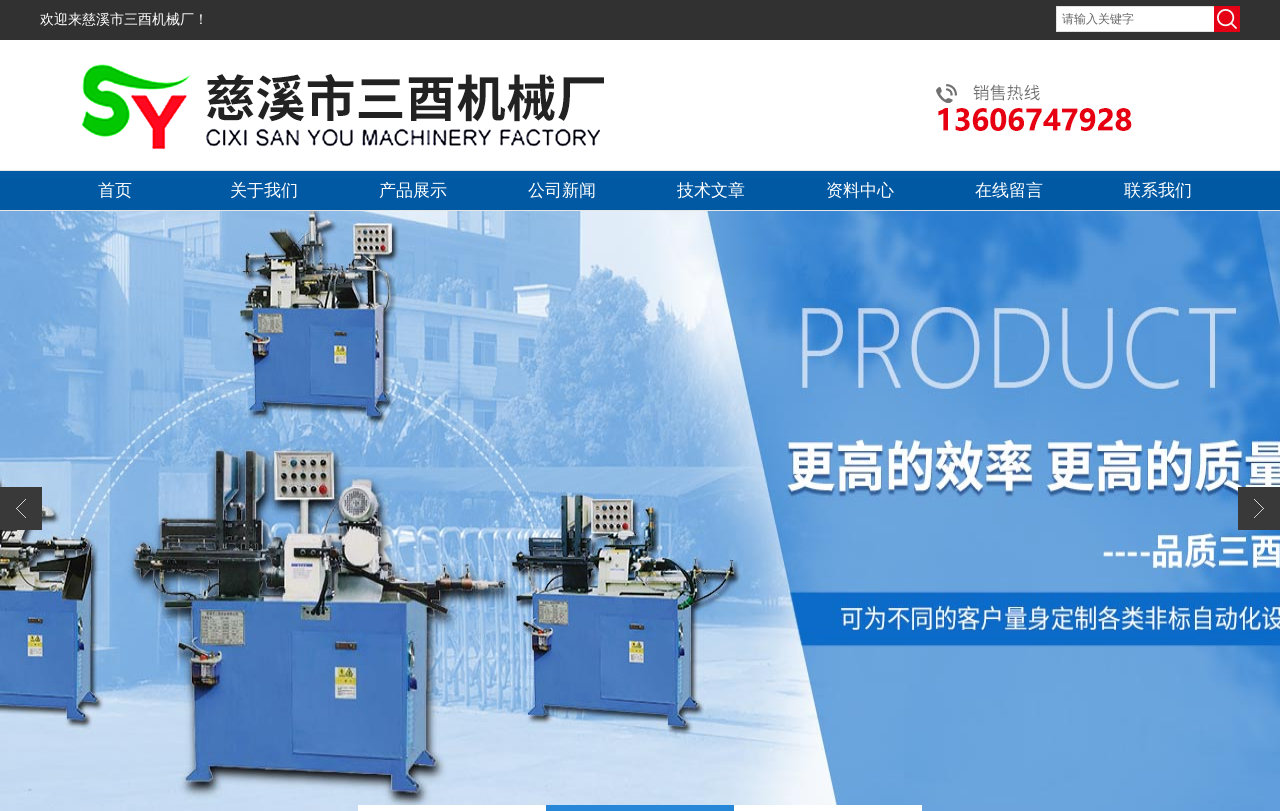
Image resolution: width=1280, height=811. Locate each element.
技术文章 (711, 190)
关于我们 (264, 190)
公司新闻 (562, 190)
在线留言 (1009, 190)
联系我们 (1158, 190)
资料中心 (860, 190)
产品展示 (413, 190)
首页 (115, 190)
